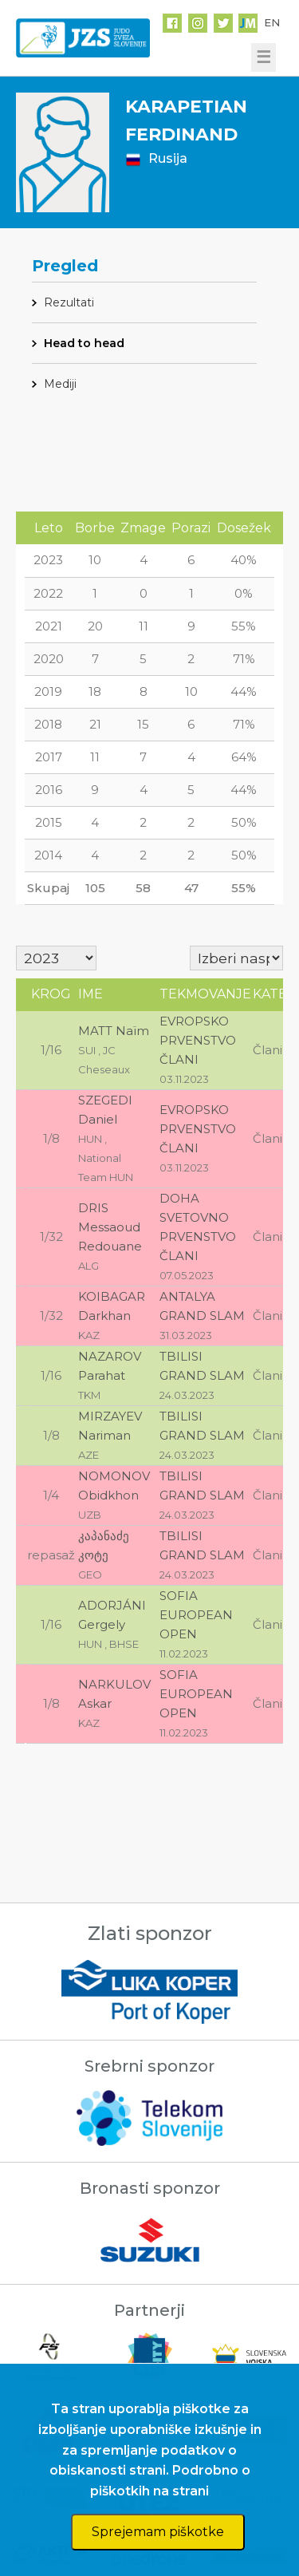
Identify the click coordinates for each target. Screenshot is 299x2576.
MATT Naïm (113, 1030)
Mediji (60, 384)
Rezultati (69, 302)
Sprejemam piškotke (158, 2531)
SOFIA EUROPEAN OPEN (196, 1615)
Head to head (84, 343)
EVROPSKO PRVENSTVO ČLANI (197, 1040)
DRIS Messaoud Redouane (110, 1227)
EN (272, 22)
